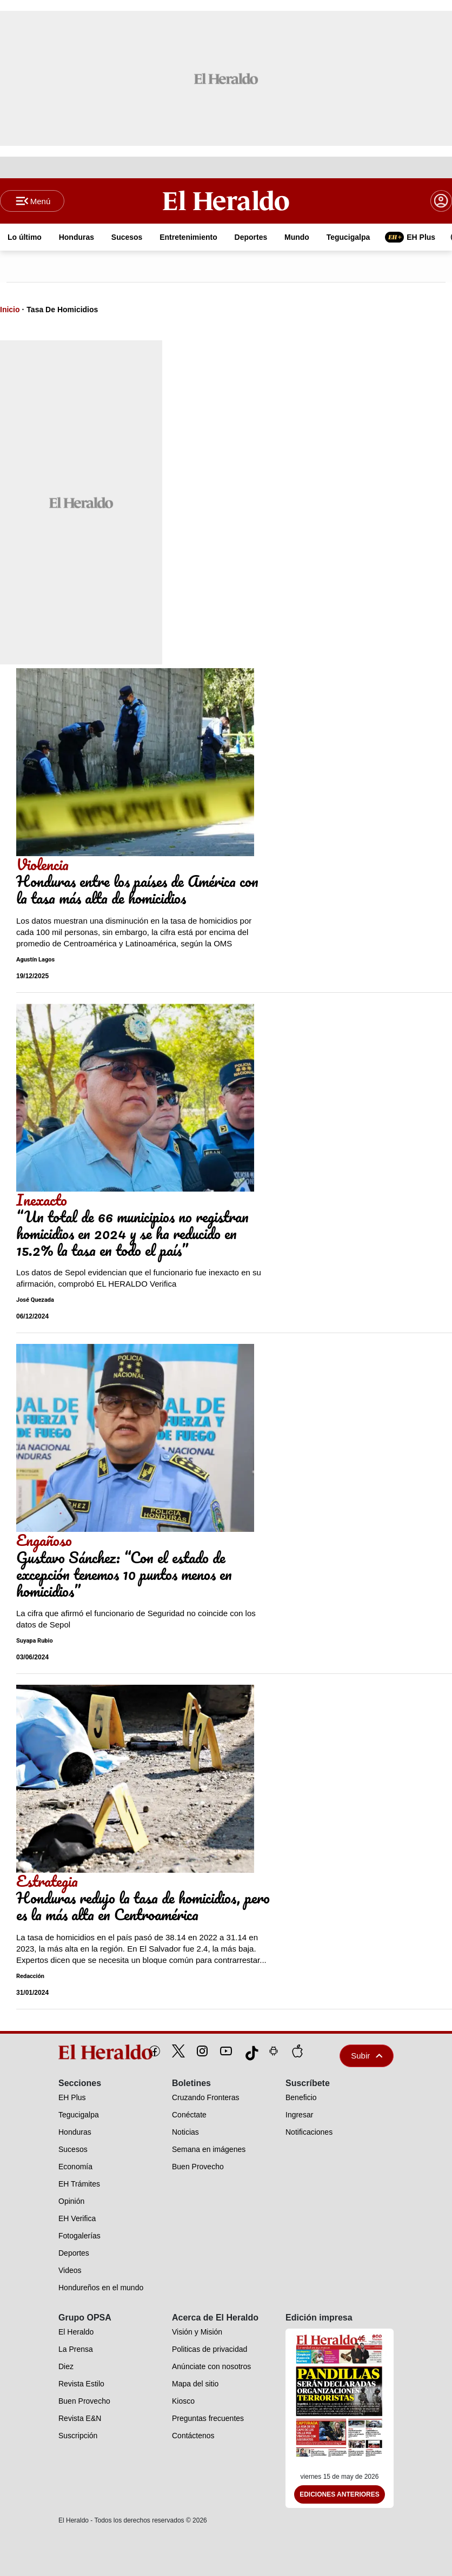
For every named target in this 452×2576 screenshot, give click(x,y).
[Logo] (225, 200)
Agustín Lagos (35, 959)
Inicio (10, 309)
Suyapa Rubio (34, 1640)
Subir (366, 2055)
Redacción (30, 1976)
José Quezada (35, 1299)
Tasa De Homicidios (62, 309)
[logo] (80, 2052)
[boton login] (441, 201)
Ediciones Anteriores (340, 2494)
